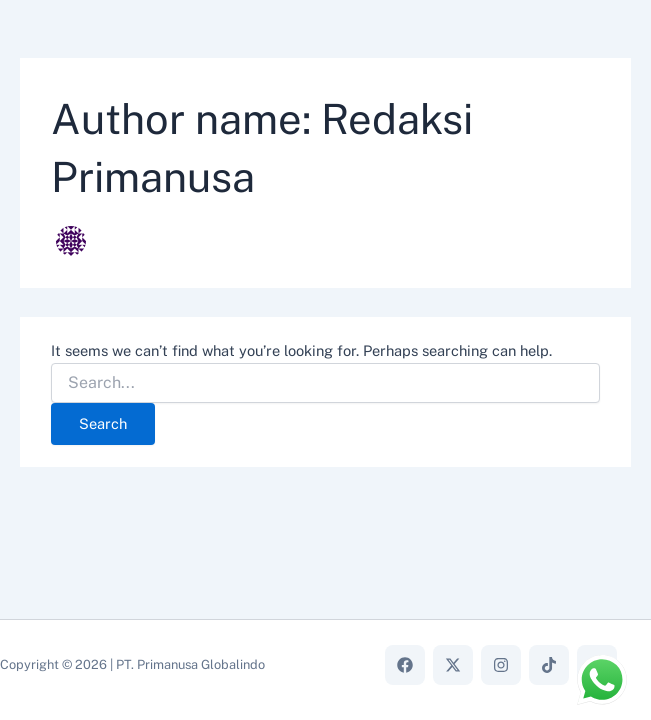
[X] (453, 665)
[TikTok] (549, 665)
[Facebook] (405, 665)
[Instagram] (501, 665)
